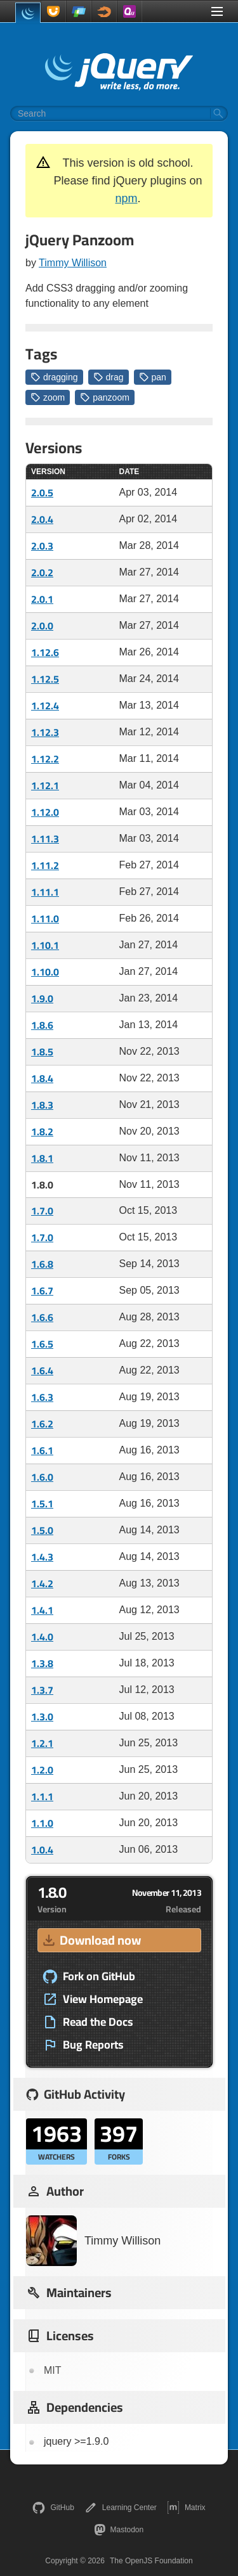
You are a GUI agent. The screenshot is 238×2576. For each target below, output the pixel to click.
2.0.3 (42, 545)
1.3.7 (42, 1689)
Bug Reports (83, 2045)
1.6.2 (42, 1423)
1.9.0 (42, 998)
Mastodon (119, 2529)
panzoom (104, 397)
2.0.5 (42, 492)
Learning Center (120, 2507)
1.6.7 (42, 1290)
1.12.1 (45, 785)
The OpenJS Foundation (151, 2560)
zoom (47, 397)
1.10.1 (45, 945)
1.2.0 (42, 1769)
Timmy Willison (73, 262)
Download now (91, 1940)
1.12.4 (45, 705)
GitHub (53, 2507)
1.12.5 (45, 678)
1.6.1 (42, 1450)
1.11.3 (45, 838)
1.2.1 (42, 1743)
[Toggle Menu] (217, 11)
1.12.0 (45, 811)
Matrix (186, 2507)
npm (126, 198)
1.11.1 (45, 891)
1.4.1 (42, 1610)
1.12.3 (45, 732)
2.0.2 (42, 572)
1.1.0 (42, 1822)
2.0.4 (42, 519)
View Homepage (93, 1999)
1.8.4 (42, 1078)
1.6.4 (42, 1370)
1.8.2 (42, 1131)
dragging (54, 377)
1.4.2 (42, 1583)
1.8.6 (42, 1024)
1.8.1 (42, 1158)
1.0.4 (42, 1849)
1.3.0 (42, 1716)
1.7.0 (42, 1210)
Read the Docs (88, 2022)
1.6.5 (42, 1343)
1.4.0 (42, 1636)
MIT (53, 2370)
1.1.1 (42, 1796)
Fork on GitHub (89, 1976)
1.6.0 (42, 1476)
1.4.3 (42, 1556)
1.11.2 (45, 865)
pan (152, 377)
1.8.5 (42, 1051)
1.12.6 (45, 652)
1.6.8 (42, 1263)
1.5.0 (42, 1530)
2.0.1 (42, 599)
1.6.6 (42, 1317)
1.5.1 (42, 1503)
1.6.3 (42, 1397)
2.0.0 (42, 625)
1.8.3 (42, 1104)
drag (108, 377)
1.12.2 (45, 758)
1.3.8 (42, 1663)
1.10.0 (45, 971)
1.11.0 (45, 918)
